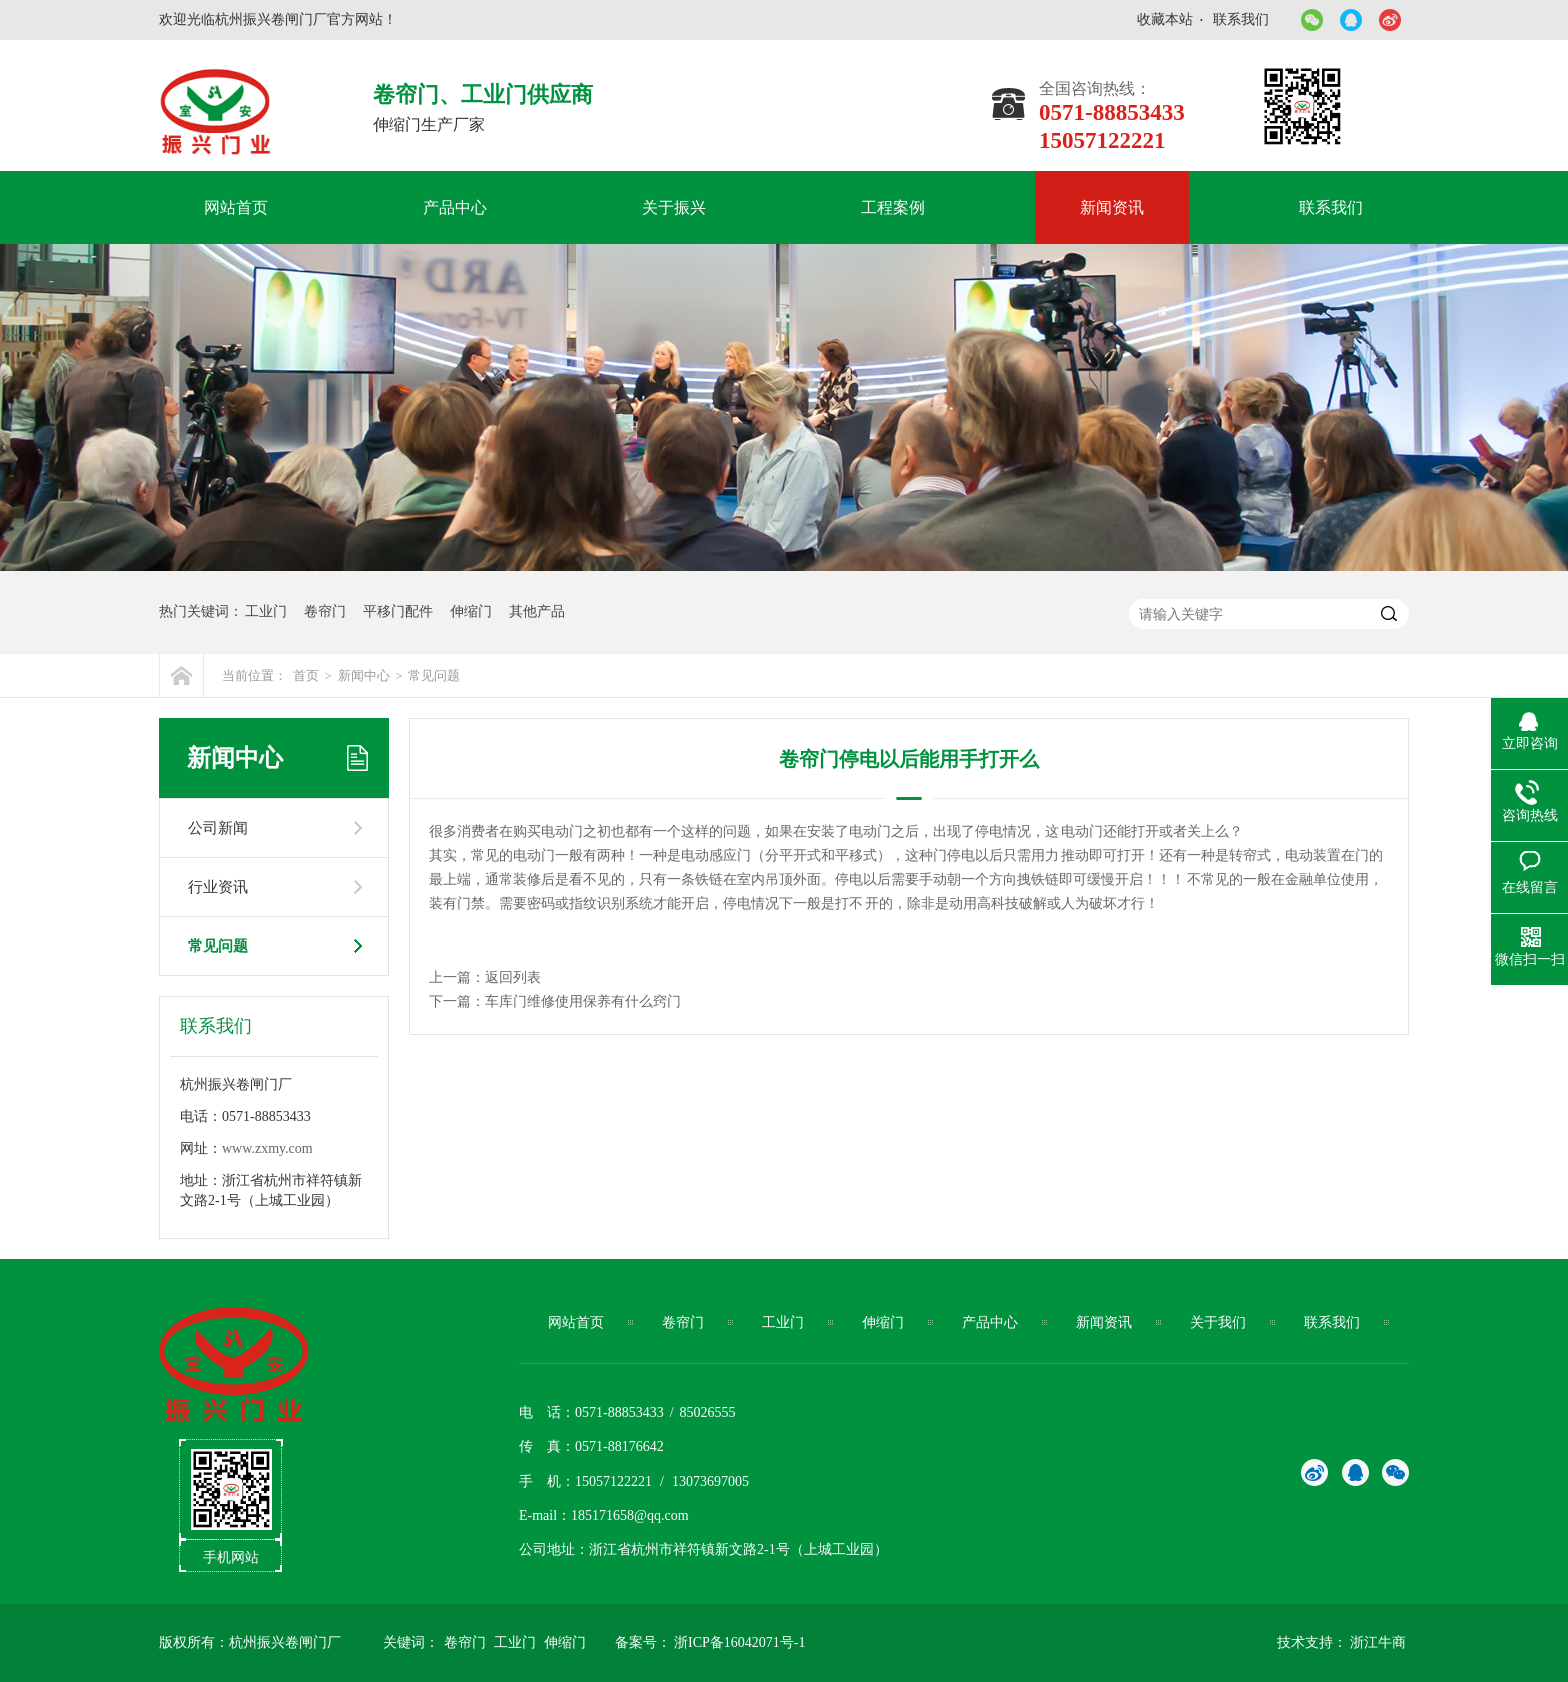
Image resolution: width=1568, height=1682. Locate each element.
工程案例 (893, 207)
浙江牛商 (1378, 1642)
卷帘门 (325, 611)
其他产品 (537, 611)
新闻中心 (364, 675)
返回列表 (513, 977)
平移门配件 (398, 611)
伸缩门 (471, 611)
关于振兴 (674, 207)
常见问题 (434, 675)
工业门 (266, 611)
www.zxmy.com (267, 1148)
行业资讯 (218, 887)
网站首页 (236, 207)
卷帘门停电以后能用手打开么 (909, 759)
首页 (306, 675)
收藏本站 (1165, 19)
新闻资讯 (1112, 207)
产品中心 (455, 207)
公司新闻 (218, 828)
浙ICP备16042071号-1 (739, 1642)
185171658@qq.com (630, 1515)
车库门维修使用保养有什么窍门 (583, 1001)
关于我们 (1218, 1322)
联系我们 (1241, 19)
